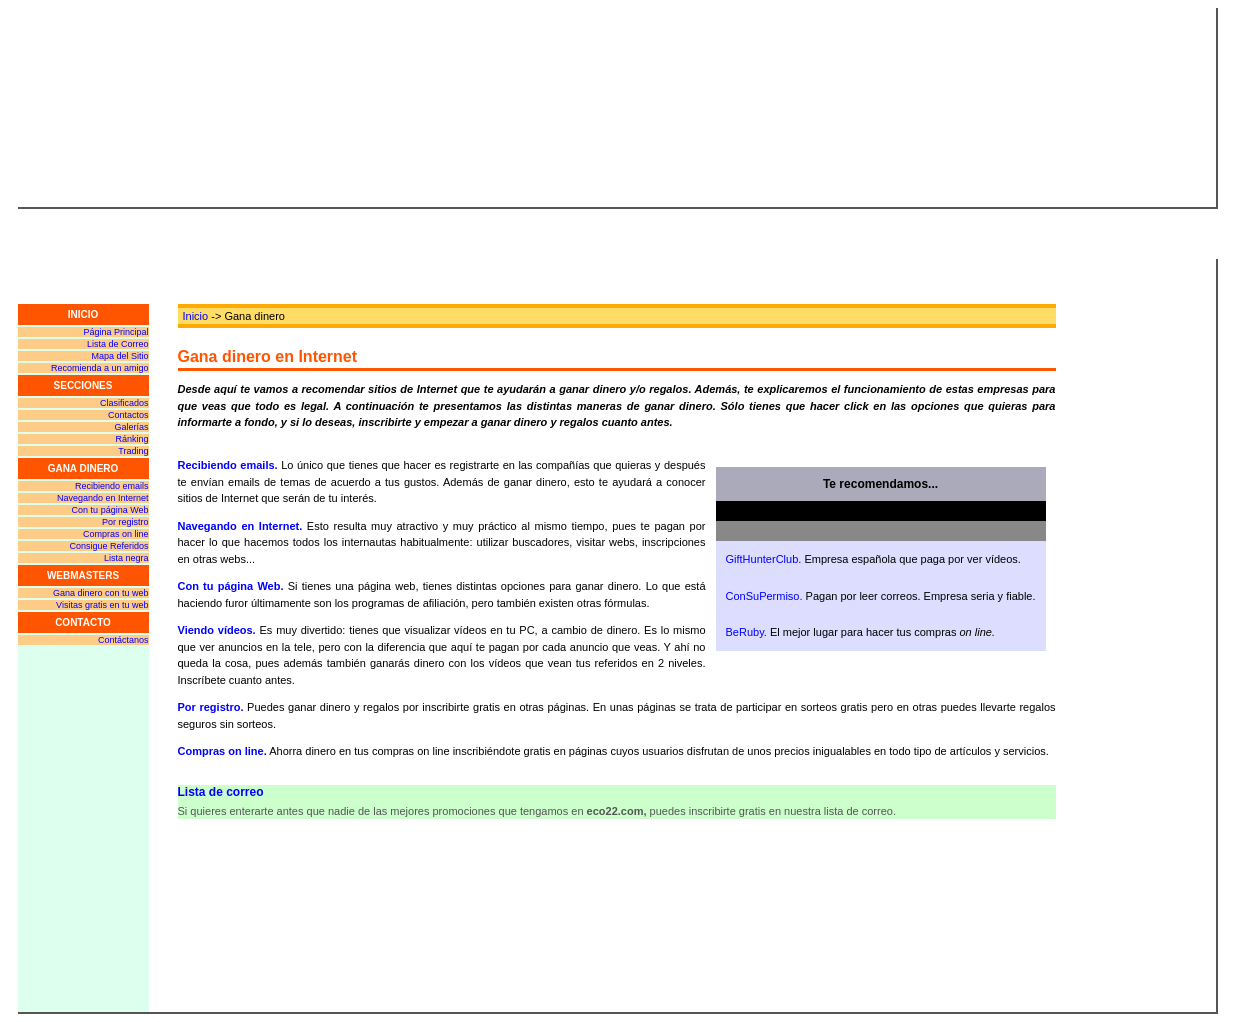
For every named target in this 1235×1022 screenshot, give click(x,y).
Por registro (125, 522)
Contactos (128, 415)
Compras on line (116, 534)
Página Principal (115, 332)
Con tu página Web (110, 510)
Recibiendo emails (112, 486)
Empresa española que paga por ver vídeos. (912, 559)
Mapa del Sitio (119, 356)
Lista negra (126, 558)
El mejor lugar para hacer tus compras (882, 632)
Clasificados (124, 403)
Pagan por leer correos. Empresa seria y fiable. (921, 596)
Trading (133, 451)
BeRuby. (746, 632)
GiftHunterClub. (764, 559)
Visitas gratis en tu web (102, 605)
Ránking (131, 439)
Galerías (131, 427)
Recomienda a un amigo (100, 368)
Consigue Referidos (108, 546)
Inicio (196, 316)
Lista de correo (221, 792)
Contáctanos (123, 640)
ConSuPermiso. (764, 596)
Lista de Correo (118, 344)
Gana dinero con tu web (101, 593)
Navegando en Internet (103, 498)
